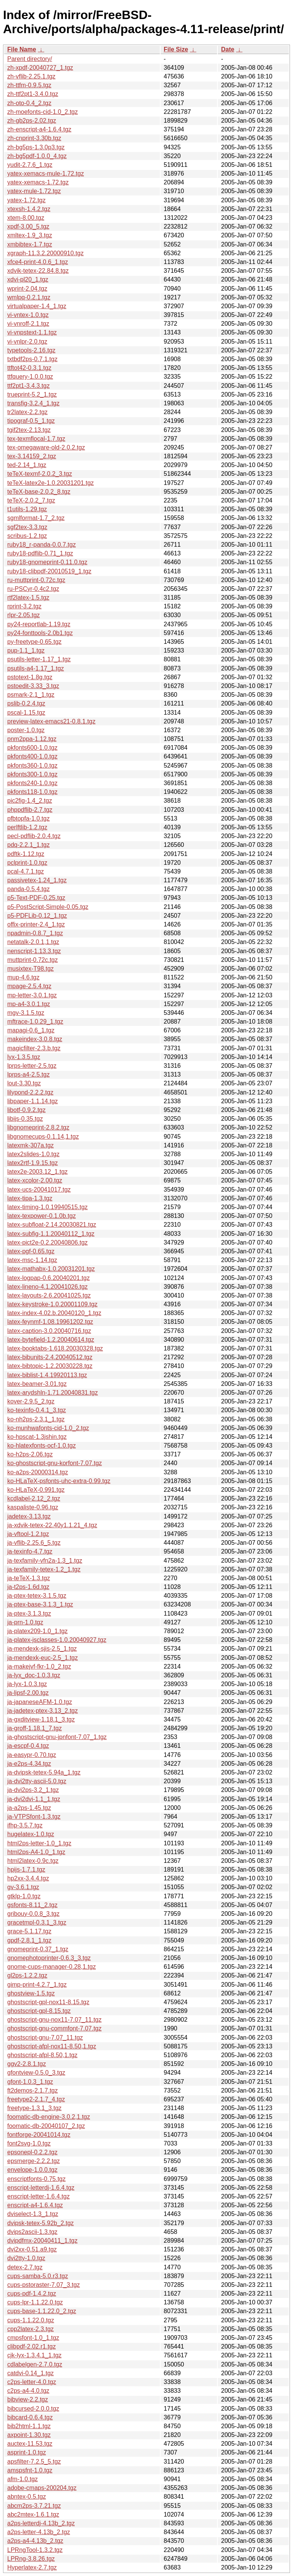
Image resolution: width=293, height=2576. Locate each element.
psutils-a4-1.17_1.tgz (35, 668)
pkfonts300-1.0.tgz (32, 774)
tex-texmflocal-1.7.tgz (36, 438)
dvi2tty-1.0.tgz (26, 2258)
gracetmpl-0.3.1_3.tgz (36, 1922)
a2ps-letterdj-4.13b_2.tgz (41, 2523)
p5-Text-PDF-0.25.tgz (36, 897)
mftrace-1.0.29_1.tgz (35, 1021)
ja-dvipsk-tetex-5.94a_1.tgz (43, 1772)
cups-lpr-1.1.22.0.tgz (35, 2302)
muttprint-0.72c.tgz (32, 960)
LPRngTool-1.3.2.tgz (35, 2550)
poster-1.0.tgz (26, 730)
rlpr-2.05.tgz (23, 615)
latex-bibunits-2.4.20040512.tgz (49, 1357)
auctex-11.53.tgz (29, 2443)
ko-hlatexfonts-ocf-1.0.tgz (41, 1445)
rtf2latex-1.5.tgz (28, 597)
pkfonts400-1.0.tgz (32, 756)
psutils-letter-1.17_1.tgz (39, 659)
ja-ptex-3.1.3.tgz (29, 1613)
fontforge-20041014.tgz (38, 2134)
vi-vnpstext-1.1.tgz (32, 332)
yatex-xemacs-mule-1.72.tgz (45, 173)
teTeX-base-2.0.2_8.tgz (38, 491)
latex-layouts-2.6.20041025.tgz (49, 1295)
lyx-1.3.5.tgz (23, 1057)
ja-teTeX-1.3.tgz (28, 1578)
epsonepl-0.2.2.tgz (32, 2152)
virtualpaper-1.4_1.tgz (36, 306)
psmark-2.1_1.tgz (31, 694)
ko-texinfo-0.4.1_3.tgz (36, 1410)
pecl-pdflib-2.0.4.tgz (34, 836)
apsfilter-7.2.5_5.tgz (34, 2461)
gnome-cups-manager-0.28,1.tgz (51, 1966)
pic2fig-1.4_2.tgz (29, 800)
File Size (176, 49)
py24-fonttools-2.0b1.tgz (40, 633)
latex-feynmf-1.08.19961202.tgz (50, 1321)
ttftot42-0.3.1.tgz (29, 368)
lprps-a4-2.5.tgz (28, 1074)
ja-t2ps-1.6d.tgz (28, 1587)
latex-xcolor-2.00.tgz (34, 1180)
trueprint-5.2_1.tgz (32, 394)
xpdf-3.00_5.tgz (28, 226)
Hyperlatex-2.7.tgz (32, 2567)
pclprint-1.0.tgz (27, 862)
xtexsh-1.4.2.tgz (28, 209)
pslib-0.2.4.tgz (26, 703)
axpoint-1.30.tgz (29, 2435)
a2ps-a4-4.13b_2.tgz (35, 2541)
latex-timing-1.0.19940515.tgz (47, 1207)
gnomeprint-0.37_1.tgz (37, 1949)
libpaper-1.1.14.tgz (32, 1101)
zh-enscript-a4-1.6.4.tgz (39, 129)
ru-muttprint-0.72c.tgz (36, 580)
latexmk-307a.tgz (30, 1145)
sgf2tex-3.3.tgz (27, 527)
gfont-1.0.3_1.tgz (30, 2081)
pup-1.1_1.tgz (26, 650)
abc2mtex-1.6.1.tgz (33, 2514)
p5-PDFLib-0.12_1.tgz (37, 915)
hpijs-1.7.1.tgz (26, 1869)
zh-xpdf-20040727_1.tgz (40, 67)
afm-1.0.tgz (22, 2479)
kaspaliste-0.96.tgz (32, 1507)
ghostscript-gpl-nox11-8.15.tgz (48, 2002)
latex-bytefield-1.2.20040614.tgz (50, 1339)
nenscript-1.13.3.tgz (34, 951)
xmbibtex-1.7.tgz (29, 244)
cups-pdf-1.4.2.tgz (31, 2293)
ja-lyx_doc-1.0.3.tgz (33, 1675)
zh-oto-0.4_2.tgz (29, 103)
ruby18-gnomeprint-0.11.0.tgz (47, 562)
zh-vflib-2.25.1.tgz (31, 76)
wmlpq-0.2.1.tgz (28, 297)
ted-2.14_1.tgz (26, 465)
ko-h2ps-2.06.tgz (30, 1454)
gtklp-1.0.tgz (23, 1896)
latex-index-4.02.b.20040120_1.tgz (54, 1313)
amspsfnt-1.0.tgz (29, 2470)
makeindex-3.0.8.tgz (34, 1039)
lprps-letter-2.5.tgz (31, 1065)
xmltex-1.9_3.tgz (29, 235)
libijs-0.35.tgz (25, 1118)
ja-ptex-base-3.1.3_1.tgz (40, 1604)
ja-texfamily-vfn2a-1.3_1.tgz (44, 1560)
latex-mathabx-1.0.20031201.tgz (51, 1269)
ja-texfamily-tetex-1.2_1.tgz (43, 1569)
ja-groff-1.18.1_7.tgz (34, 1728)
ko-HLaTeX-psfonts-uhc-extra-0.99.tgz (58, 1481)
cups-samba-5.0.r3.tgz (37, 2276)
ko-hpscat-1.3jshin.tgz (37, 1437)
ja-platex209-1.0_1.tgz (37, 1631)
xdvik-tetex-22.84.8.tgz (38, 270)
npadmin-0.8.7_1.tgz (35, 933)
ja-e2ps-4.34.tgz (29, 1763)
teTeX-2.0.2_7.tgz (31, 500)
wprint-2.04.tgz (27, 288)
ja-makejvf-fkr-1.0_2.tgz (39, 1666)
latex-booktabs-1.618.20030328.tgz (55, 1348)
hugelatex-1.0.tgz (30, 1834)
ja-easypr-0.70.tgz (31, 1755)
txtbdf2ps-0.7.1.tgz (32, 359)
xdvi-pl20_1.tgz (27, 279)
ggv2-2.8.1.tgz (26, 2064)
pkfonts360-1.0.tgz (32, 765)
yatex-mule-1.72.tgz (34, 191)
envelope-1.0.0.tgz (32, 2169)
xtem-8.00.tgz (25, 217)
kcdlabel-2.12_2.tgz (33, 1498)
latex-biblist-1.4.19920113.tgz (47, 1375)
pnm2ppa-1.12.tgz (31, 739)
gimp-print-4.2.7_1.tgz (37, 1984)
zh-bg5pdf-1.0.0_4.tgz (37, 156)
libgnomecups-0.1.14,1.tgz (43, 1136)
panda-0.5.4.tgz (28, 889)
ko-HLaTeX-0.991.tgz (35, 1489)
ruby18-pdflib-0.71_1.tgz (40, 553)
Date (227, 49)
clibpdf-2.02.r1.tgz (31, 2346)
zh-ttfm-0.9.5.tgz (29, 85)
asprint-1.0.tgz (26, 2452)
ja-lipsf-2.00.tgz (28, 1693)
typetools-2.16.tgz (31, 350)
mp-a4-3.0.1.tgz (28, 1004)
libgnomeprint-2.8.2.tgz (38, 1127)
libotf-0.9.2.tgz (26, 1110)
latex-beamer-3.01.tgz (37, 1384)
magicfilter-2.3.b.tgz (34, 1048)
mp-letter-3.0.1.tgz (32, 995)
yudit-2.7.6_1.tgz (29, 165)
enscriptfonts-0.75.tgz (36, 2179)
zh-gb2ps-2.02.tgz (31, 120)
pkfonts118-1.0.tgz (32, 792)
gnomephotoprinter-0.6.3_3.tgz (49, 1958)
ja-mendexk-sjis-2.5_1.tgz (42, 1648)
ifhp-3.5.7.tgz (25, 1825)
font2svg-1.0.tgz (29, 2143)
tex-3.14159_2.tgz (31, 456)
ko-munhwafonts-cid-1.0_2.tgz (48, 1428)
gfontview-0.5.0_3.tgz (36, 2072)
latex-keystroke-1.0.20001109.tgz (52, 1304)
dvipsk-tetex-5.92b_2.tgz (40, 2223)
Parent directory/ (29, 59)
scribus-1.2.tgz (27, 536)
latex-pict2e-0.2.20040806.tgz (47, 1242)
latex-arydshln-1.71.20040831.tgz (52, 1392)
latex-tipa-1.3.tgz (29, 1198)
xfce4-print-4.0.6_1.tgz (37, 262)
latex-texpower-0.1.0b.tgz (41, 1216)
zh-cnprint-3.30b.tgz (34, 138)
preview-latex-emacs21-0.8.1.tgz (51, 721)
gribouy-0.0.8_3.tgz (33, 1913)
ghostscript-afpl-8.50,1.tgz (42, 2055)
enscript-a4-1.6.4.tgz (35, 2205)
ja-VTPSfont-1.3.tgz (34, 1816)
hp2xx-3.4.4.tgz (28, 1878)
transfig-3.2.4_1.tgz (33, 403)
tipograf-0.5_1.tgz (31, 421)
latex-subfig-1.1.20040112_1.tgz (51, 1233)
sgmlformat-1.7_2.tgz (35, 518)
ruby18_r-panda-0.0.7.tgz (41, 544)
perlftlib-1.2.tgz (27, 827)
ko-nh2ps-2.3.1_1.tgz (35, 1419)
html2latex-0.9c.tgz (32, 1861)
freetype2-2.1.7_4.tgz (36, 2099)
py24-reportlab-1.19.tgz (38, 624)
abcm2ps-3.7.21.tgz (34, 2505)
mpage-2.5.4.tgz (29, 986)
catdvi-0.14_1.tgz (30, 2373)
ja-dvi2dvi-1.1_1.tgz (33, 1799)
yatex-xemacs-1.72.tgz (38, 182)
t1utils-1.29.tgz (27, 509)
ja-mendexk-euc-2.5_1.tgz (42, 1657)
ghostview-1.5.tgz (31, 1993)
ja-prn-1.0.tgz (25, 1622)
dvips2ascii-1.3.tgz (32, 2232)
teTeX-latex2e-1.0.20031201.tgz (50, 483)
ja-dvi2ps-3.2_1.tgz (33, 1790)
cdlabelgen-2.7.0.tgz (34, 2364)
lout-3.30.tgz (24, 1083)
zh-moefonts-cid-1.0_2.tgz (42, 112)
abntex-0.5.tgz (26, 2496)
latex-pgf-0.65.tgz (31, 1251)
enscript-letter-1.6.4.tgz (38, 2196)
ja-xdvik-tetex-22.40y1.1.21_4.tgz (52, 1525)
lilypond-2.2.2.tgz (30, 1092)
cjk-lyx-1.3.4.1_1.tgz (34, 2355)
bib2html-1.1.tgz (29, 2426)
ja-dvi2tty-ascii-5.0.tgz (36, 1781)
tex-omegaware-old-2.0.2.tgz (46, 447)
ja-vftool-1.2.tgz (28, 1534)
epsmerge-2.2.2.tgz (33, 2161)
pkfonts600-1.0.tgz (32, 747)
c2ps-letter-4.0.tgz (31, 2382)
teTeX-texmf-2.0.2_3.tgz (39, 473)
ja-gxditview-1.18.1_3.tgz (41, 1719)
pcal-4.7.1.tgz (25, 871)
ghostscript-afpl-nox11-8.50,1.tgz (51, 2046)
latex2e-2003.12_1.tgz (37, 1171)
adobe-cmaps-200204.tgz (41, 2488)
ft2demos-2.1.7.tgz (32, 2090)
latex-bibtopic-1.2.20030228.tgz (49, 1366)
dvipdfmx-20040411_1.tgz (42, 2240)
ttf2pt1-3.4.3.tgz (28, 385)
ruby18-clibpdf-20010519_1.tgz (49, 571)
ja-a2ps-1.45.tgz (29, 1808)
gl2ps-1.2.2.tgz (27, 1975)
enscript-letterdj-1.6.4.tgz (40, 2187)
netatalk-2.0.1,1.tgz (33, 942)
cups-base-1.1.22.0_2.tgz (41, 2311)
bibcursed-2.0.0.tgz (33, 2408)
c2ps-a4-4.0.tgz (28, 2390)
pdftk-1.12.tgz (25, 854)
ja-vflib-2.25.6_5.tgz (34, 1542)
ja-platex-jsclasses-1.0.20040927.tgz (56, 1640)
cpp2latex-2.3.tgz (30, 2329)
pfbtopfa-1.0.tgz (28, 818)
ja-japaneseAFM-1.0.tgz (39, 1702)
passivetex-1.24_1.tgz (37, 880)
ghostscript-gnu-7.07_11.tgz (45, 2037)
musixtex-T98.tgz (30, 968)
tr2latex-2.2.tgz (27, 412)
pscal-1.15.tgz (26, 712)
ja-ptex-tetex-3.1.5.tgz (36, 1595)
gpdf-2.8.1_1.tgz (29, 1940)
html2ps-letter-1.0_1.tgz (39, 1843)
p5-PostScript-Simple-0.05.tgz (48, 907)
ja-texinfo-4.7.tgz (29, 1551)
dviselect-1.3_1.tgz (32, 2214)
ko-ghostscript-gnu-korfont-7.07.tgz (54, 1463)
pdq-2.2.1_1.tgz (28, 845)
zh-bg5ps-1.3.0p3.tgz (35, 147)
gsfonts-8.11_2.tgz (32, 1905)
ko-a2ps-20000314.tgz (37, 1472)
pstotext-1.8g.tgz (29, 677)
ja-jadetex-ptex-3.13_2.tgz (42, 1710)
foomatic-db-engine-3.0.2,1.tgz (48, 2117)
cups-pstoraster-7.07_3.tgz (43, 2285)
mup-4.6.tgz (23, 977)
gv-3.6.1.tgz (23, 1887)
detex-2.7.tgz (25, 2267)
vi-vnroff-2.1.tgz (28, 323)
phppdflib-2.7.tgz (29, 809)
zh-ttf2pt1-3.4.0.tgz (32, 94)
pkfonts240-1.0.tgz (32, 783)
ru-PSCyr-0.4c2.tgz (33, 589)
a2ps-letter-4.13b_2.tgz (38, 2532)
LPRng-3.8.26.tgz (31, 2558)
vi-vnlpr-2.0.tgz (27, 341)
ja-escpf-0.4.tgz (28, 1745)
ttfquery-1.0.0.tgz (30, 376)
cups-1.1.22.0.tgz (30, 2320)
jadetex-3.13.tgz (29, 1516)
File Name (21, 49)
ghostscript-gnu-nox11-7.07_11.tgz (54, 2019)
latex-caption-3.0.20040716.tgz (49, 1331)
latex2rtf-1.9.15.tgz (32, 1163)
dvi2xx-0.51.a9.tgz (32, 2249)
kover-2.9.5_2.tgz (31, 1401)
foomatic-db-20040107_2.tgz (46, 2126)
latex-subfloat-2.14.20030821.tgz (51, 1224)
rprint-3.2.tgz (24, 606)
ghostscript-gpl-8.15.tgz (39, 2011)
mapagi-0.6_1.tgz (31, 1030)
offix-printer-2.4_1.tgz (36, 924)
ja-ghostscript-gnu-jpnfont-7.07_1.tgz (57, 1737)
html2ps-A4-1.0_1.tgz (36, 1852)
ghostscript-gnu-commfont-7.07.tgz (54, 2028)
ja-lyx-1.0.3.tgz (27, 1684)
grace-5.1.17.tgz (29, 1931)
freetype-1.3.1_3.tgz (34, 2108)
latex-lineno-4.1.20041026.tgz (47, 1286)
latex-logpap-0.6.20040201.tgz (48, 1278)
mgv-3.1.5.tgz (25, 1013)
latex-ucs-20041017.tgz (39, 1189)
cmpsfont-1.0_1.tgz (33, 2337)
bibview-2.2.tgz (27, 2399)
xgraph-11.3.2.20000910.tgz (45, 253)
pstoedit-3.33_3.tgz (33, 686)
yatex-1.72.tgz (26, 200)
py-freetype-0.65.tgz (34, 641)
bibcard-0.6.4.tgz (30, 2417)
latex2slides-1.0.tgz (33, 1154)
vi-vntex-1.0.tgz (27, 315)
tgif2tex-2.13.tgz (29, 430)
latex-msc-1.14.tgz (32, 1260)
